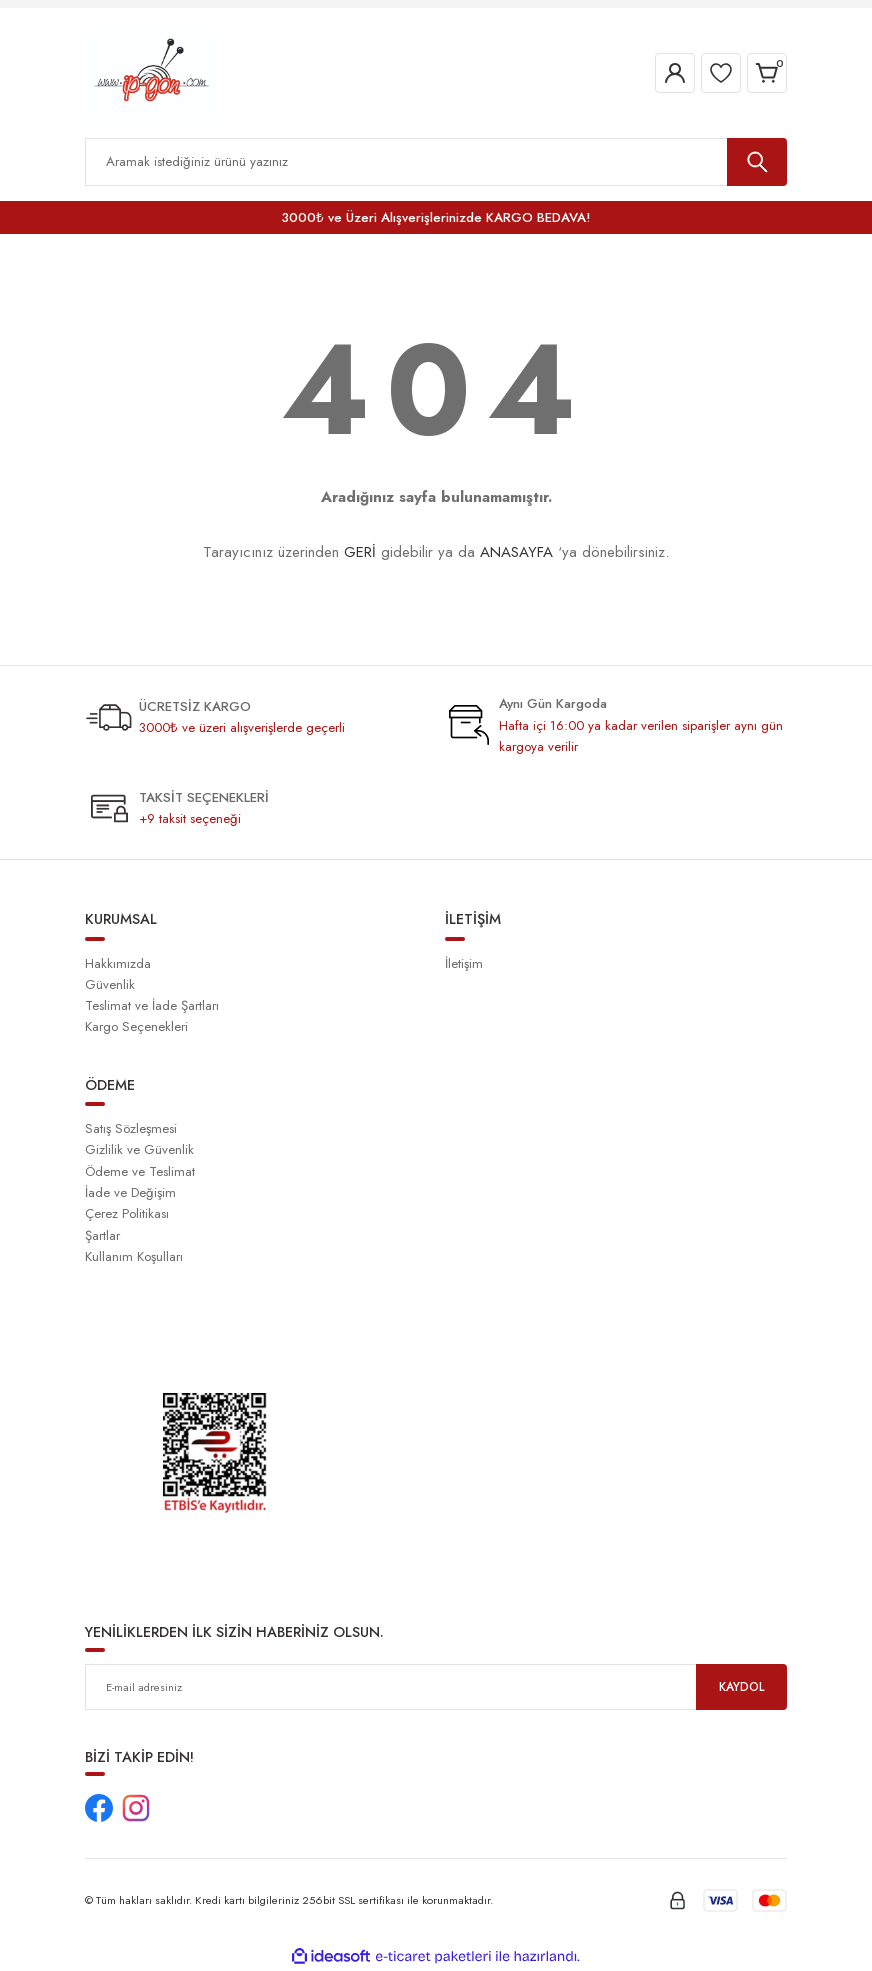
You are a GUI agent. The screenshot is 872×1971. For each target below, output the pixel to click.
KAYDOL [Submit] (742, 1686)
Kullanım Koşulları (134, 1256)
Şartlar (102, 1235)
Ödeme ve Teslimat (140, 1171)
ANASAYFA (516, 552)
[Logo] (151, 72)
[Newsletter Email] (436, 1687)
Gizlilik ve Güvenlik (139, 1149)
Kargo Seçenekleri (136, 1026)
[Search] (436, 162)
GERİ (360, 552)
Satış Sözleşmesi (131, 1128)
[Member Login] (675, 73)
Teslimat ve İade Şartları (152, 1005)
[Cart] (767, 73)
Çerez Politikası (127, 1213)
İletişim (464, 963)
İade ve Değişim (130, 1192)
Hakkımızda (118, 963)
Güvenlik (110, 984)
